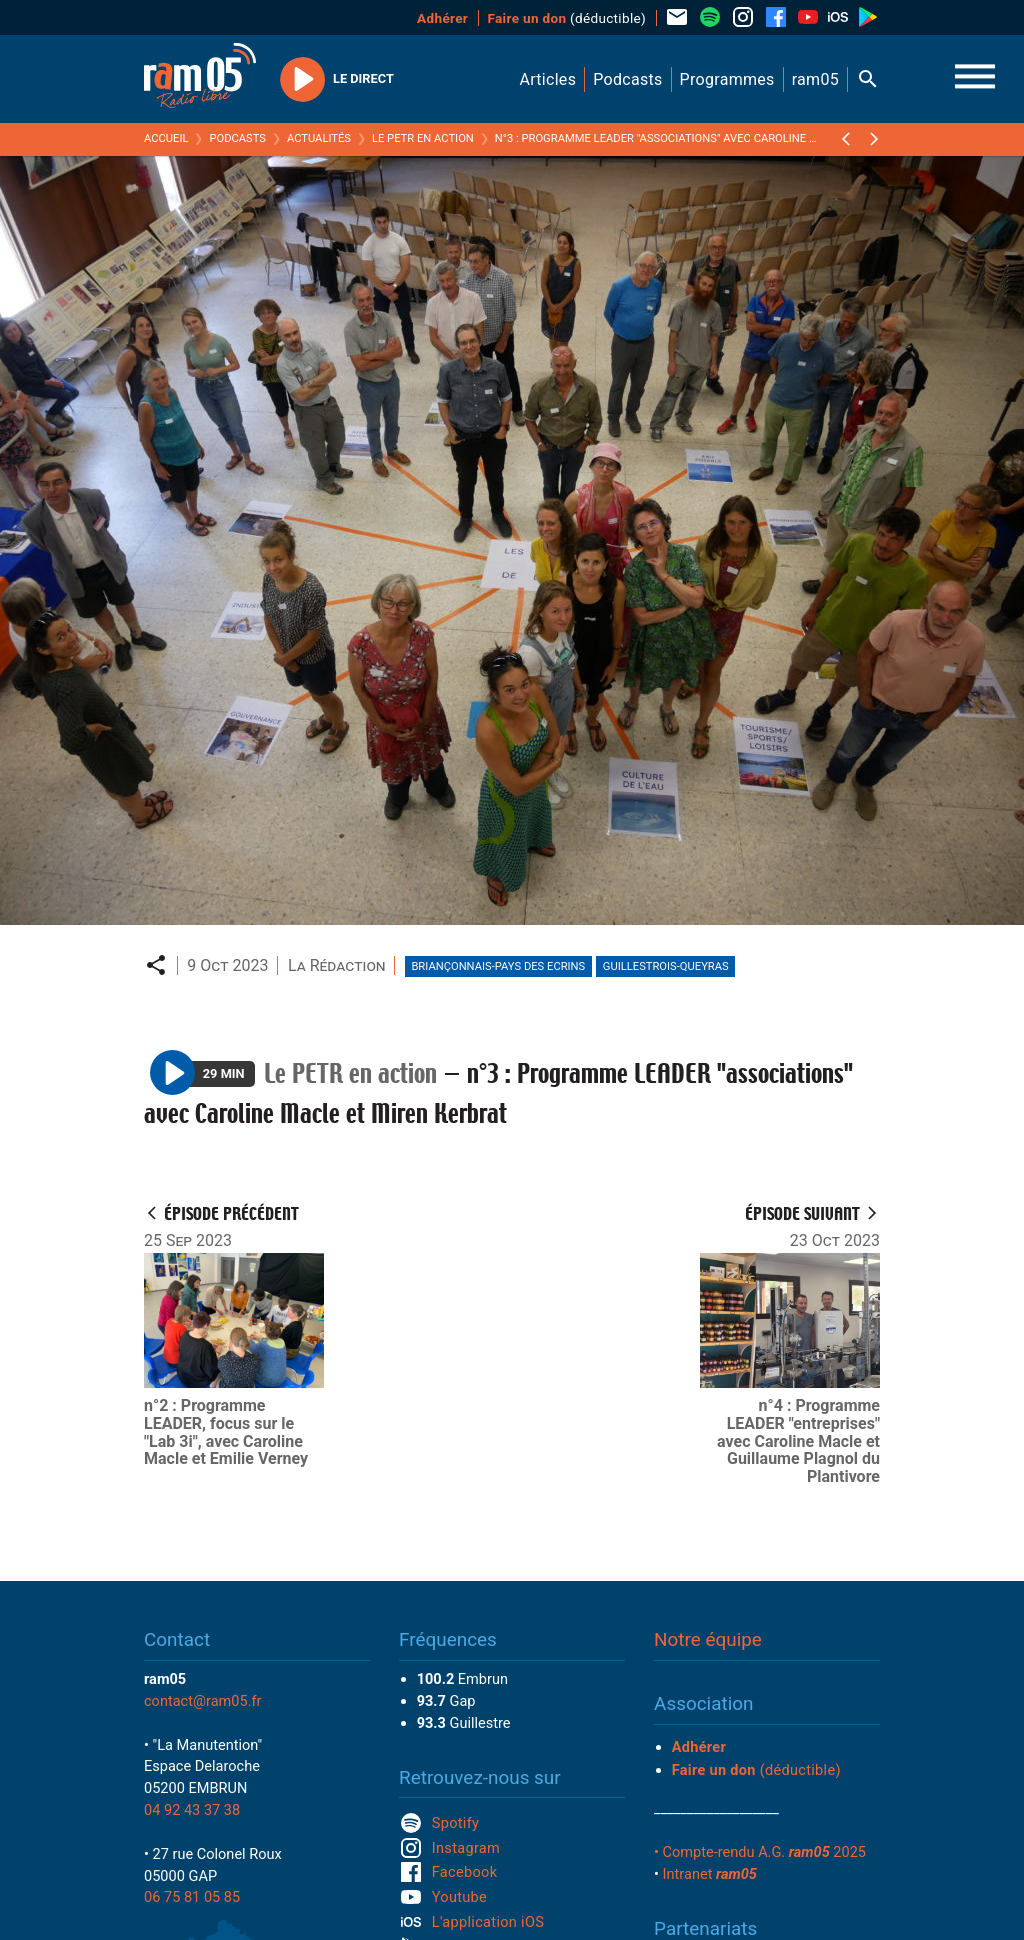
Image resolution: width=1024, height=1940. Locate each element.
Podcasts (237, 138)
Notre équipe (708, 1639)
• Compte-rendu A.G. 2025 (760, 1852)
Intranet (710, 1874)
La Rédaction (337, 965)
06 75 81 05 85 (192, 1897)
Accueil (166, 138)
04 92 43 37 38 (192, 1810)
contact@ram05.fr (203, 1701)
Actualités (319, 138)
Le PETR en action (423, 138)
